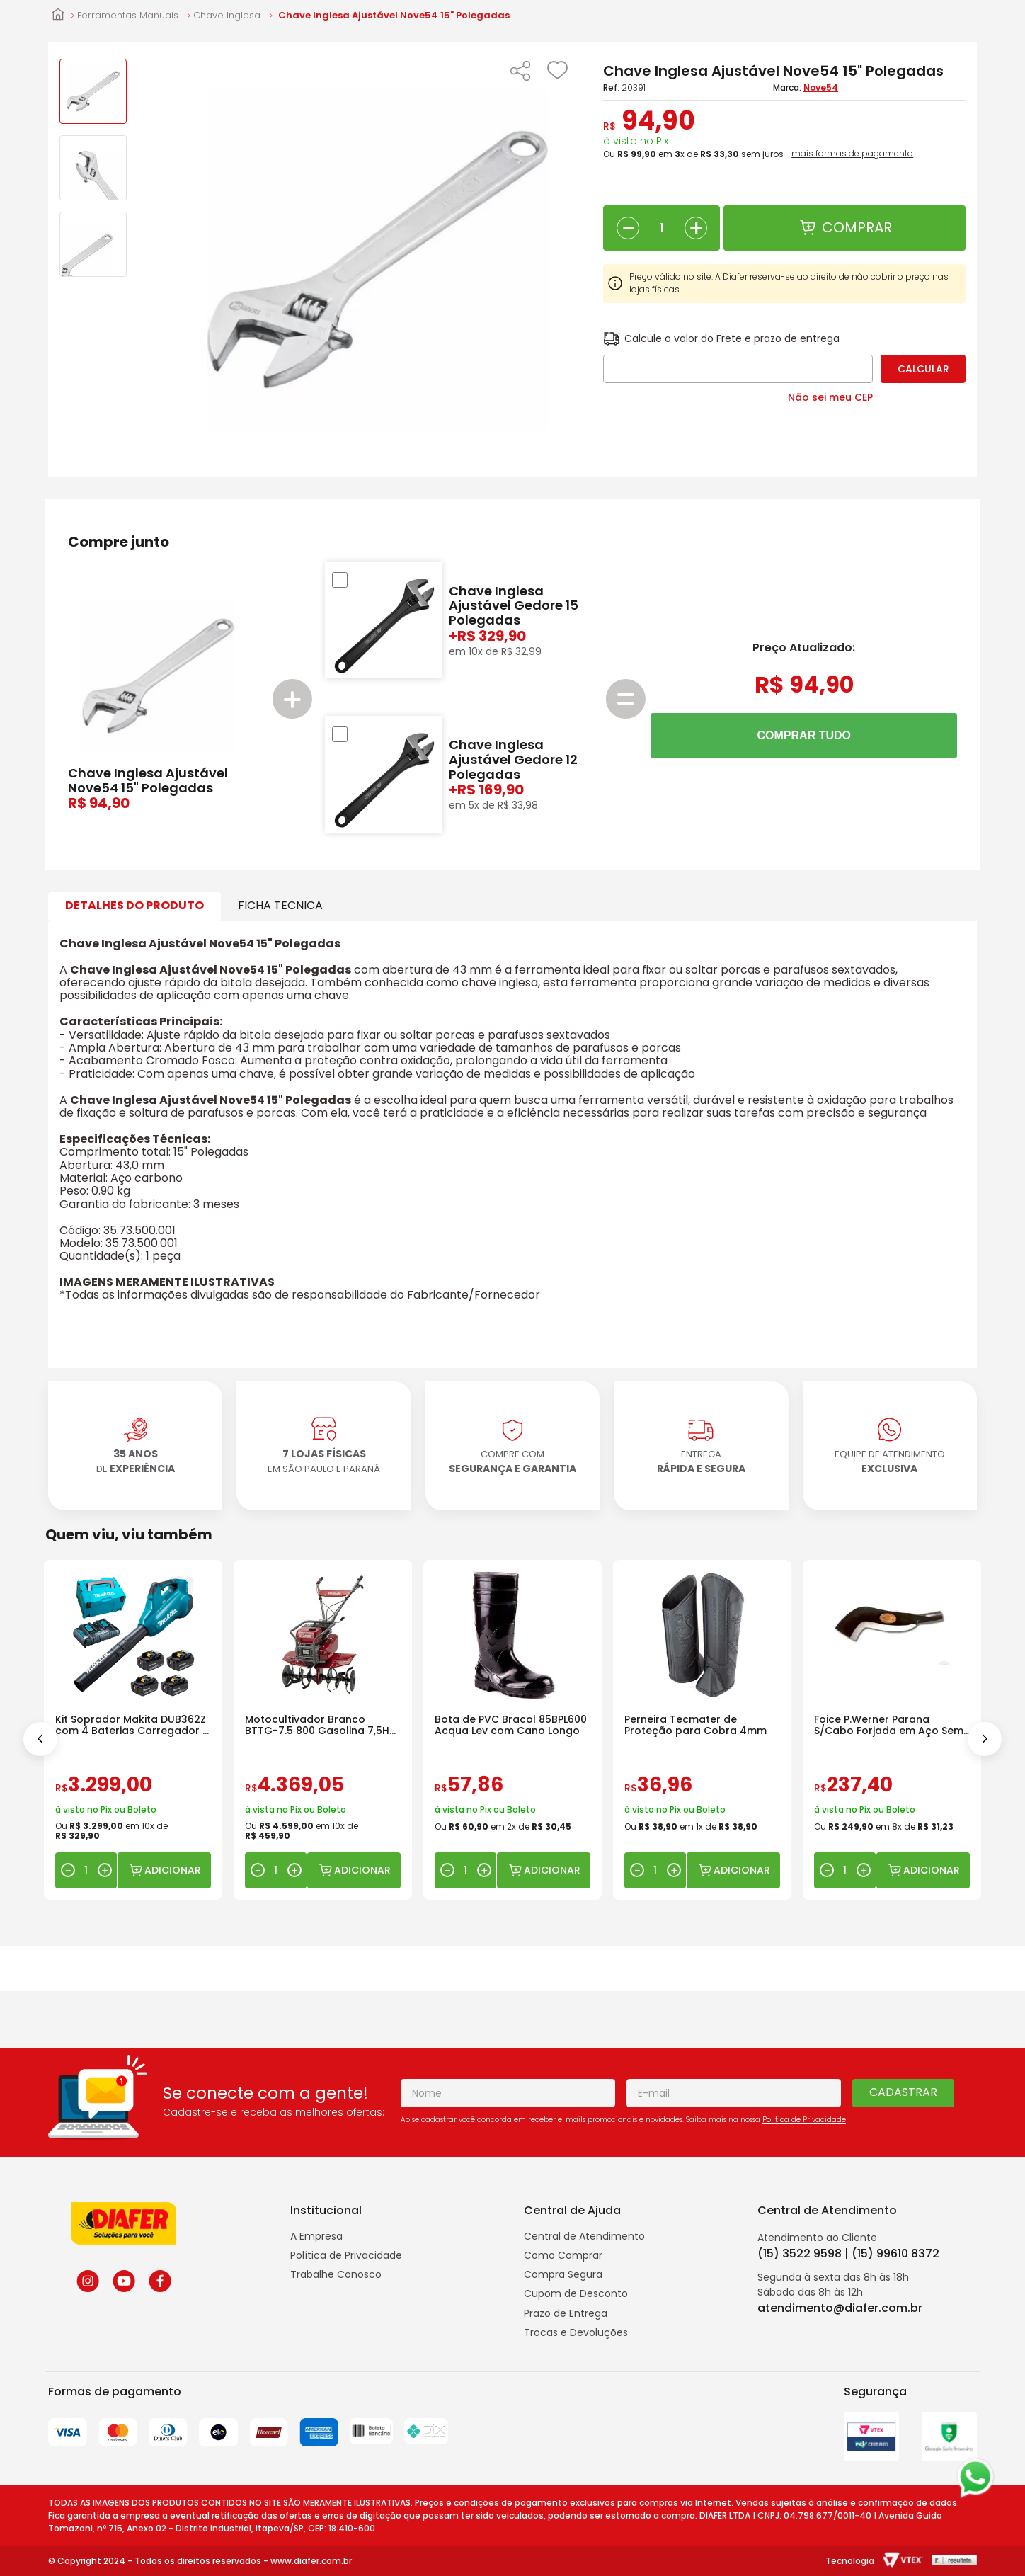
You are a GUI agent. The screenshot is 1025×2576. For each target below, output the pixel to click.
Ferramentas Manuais (127, 15)
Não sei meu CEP (830, 397)
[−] (628, 228)
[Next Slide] (985, 1739)
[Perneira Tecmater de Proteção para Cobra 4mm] (702, 1730)
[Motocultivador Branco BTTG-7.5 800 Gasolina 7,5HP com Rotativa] (323, 1730)
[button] (520, 72)
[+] (696, 228)
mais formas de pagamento (852, 154)
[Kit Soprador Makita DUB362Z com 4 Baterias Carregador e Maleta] (133, 1730)
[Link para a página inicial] (58, 15)
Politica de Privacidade (804, 2119)
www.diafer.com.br (311, 2561)
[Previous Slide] (40, 1739)
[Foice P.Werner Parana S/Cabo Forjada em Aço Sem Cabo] (892, 1730)
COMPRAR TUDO (804, 735)
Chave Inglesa (226, 15)
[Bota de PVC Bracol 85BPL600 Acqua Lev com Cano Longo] (512, 1730)
